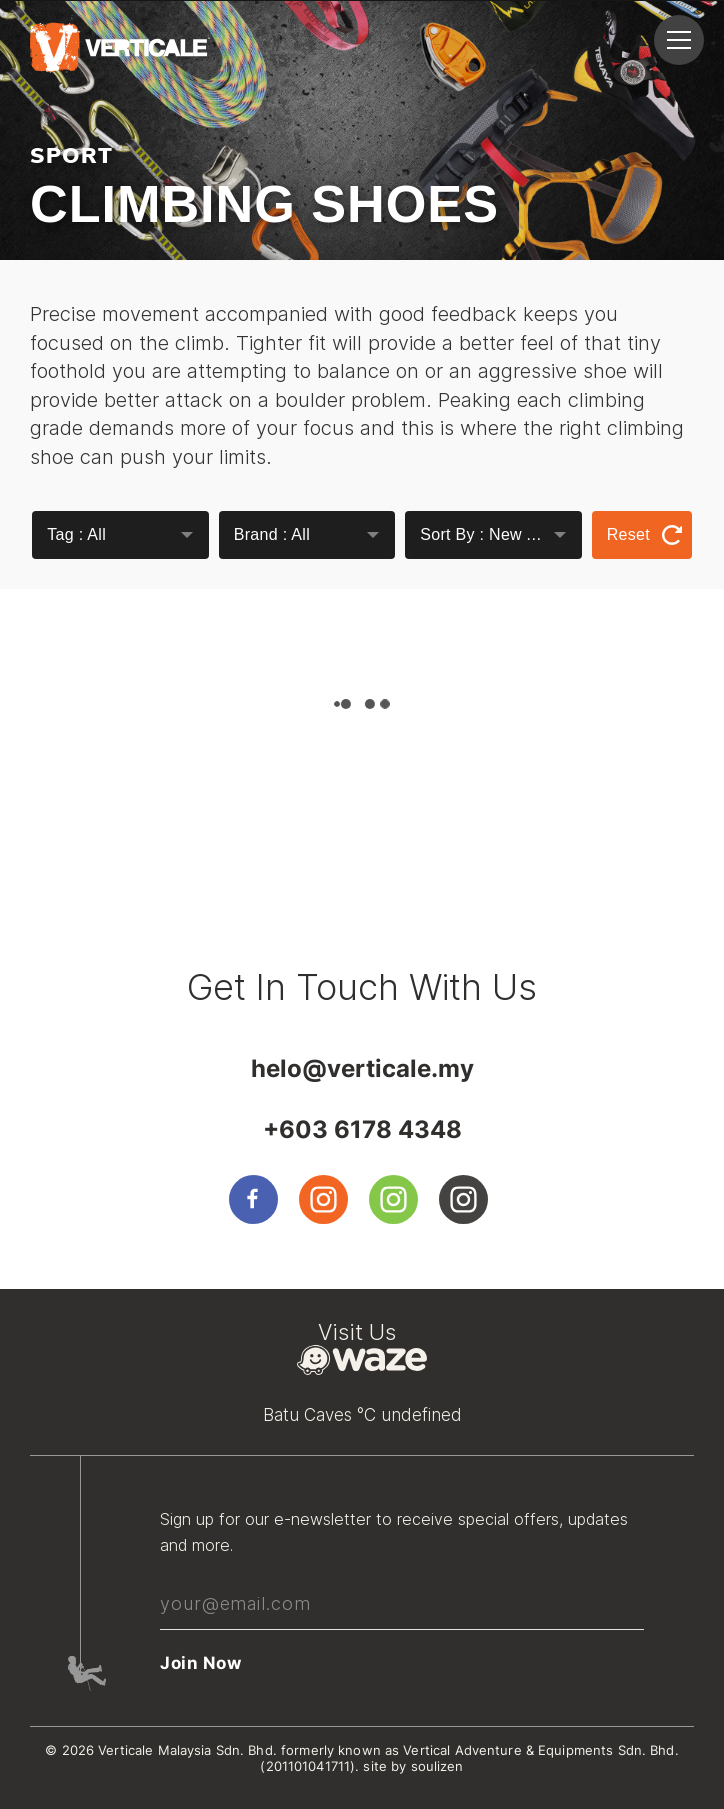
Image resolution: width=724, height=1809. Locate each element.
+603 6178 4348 (362, 1129)
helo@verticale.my (362, 1068)
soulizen (437, 1766)
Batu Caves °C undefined (362, 1415)
